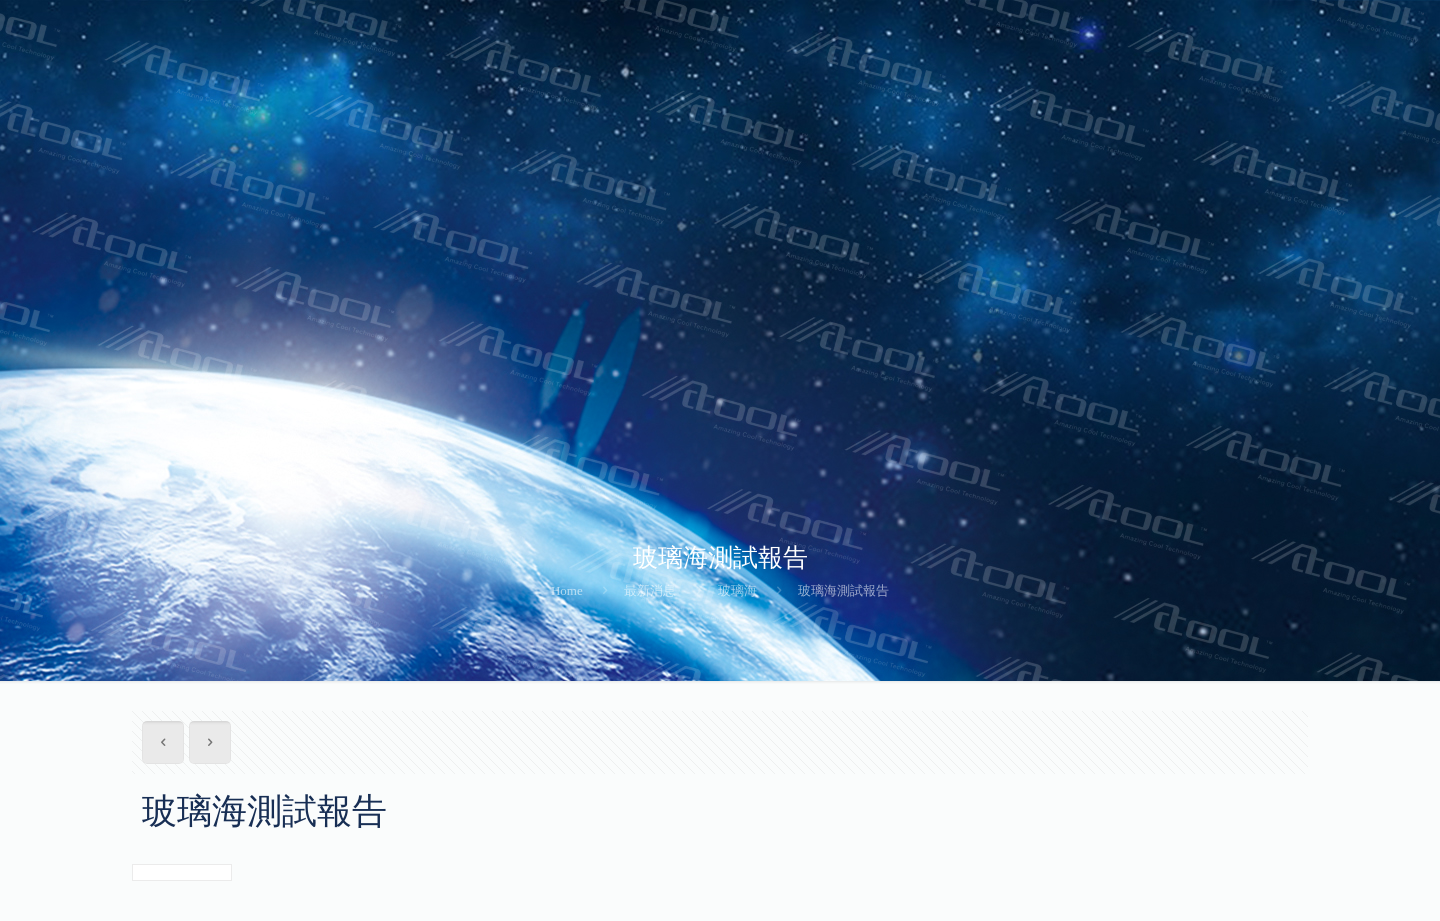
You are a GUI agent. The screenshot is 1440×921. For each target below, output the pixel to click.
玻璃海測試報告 (843, 590)
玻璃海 (737, 590)
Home (567, 590)
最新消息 (650, 590)
